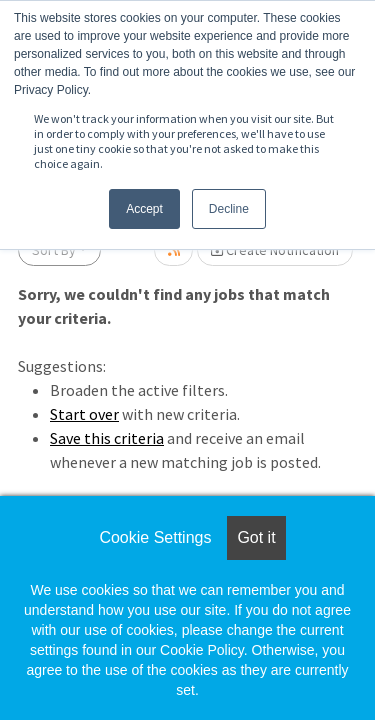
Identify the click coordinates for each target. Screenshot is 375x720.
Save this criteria (107, 438)
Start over (84, 414)
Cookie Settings (155, 537)
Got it (256, 537)
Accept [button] (144, 209)
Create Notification (275, 250)
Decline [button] (229, 209)
